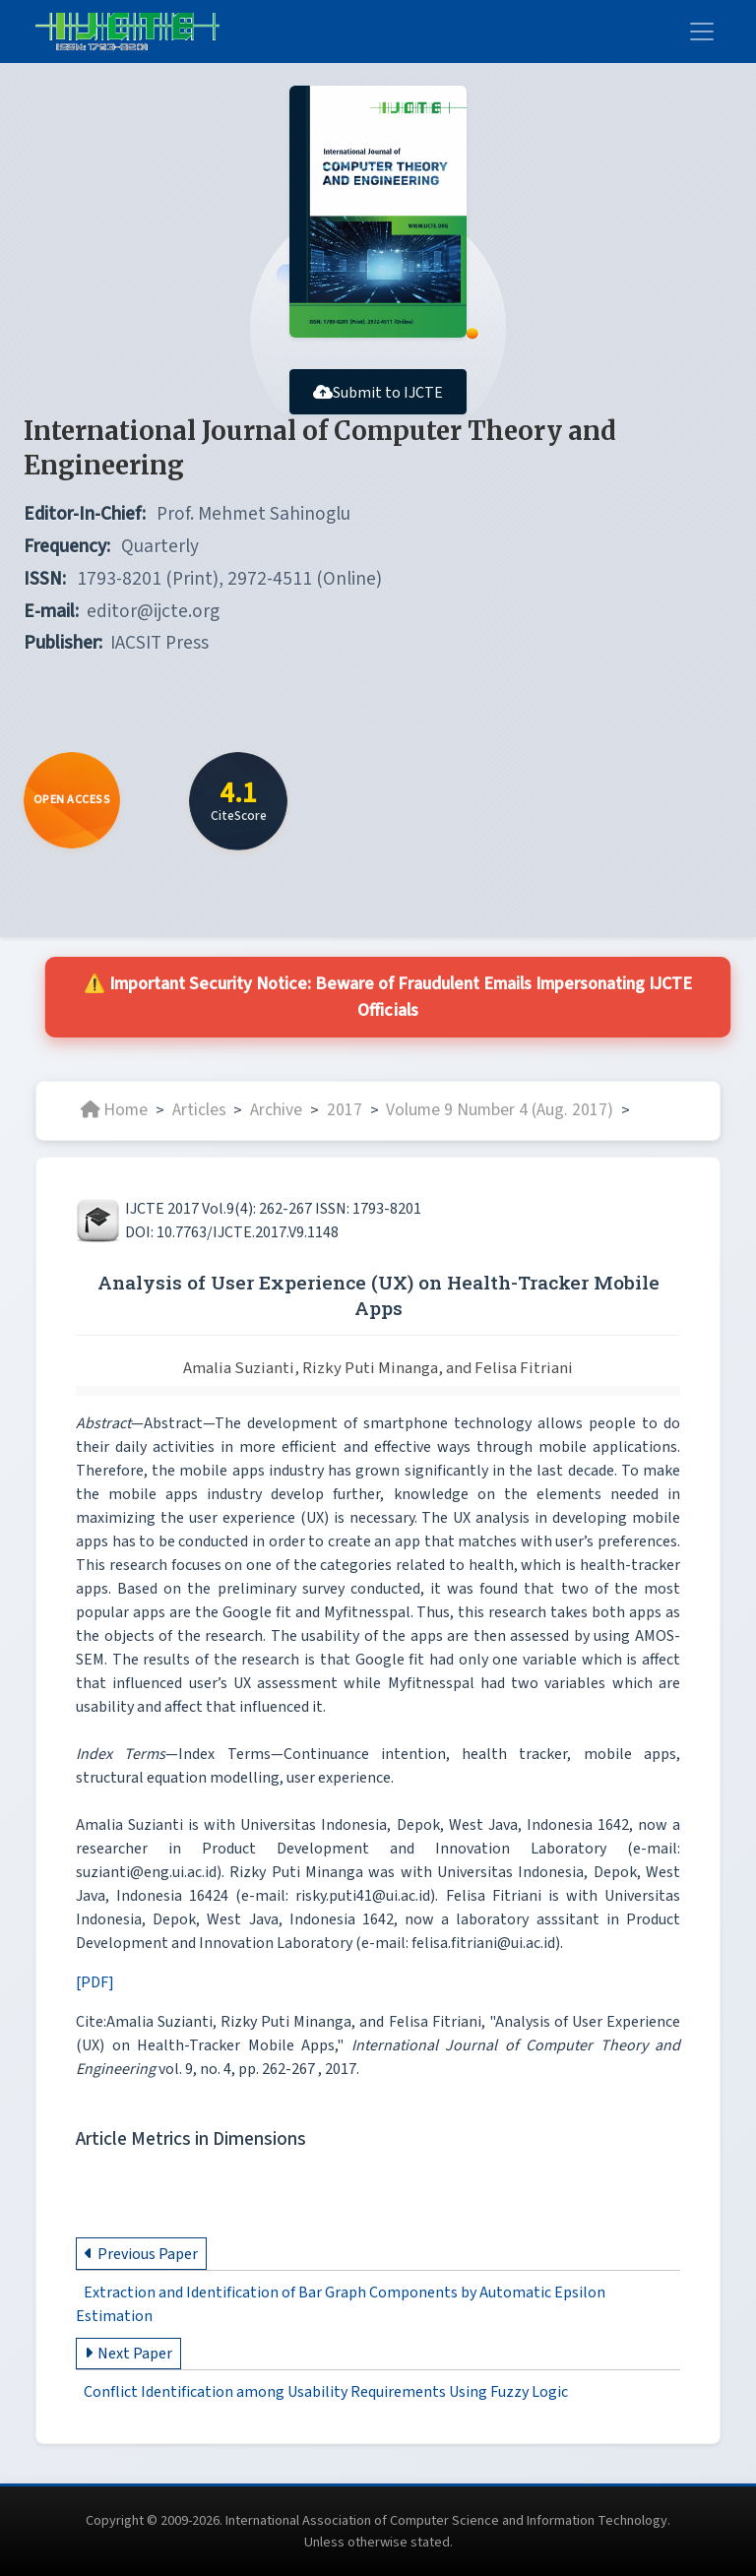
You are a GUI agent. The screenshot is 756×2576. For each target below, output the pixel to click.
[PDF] (95, 1982)
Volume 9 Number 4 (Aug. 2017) (499, 1110)
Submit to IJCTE (378, 393)
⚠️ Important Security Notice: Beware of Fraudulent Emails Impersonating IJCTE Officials (387, 997)
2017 (344, 1110)
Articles (199, 1110)
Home (114, 1110)
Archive (276, 1110)
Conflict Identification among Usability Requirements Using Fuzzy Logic (326, 2392)
